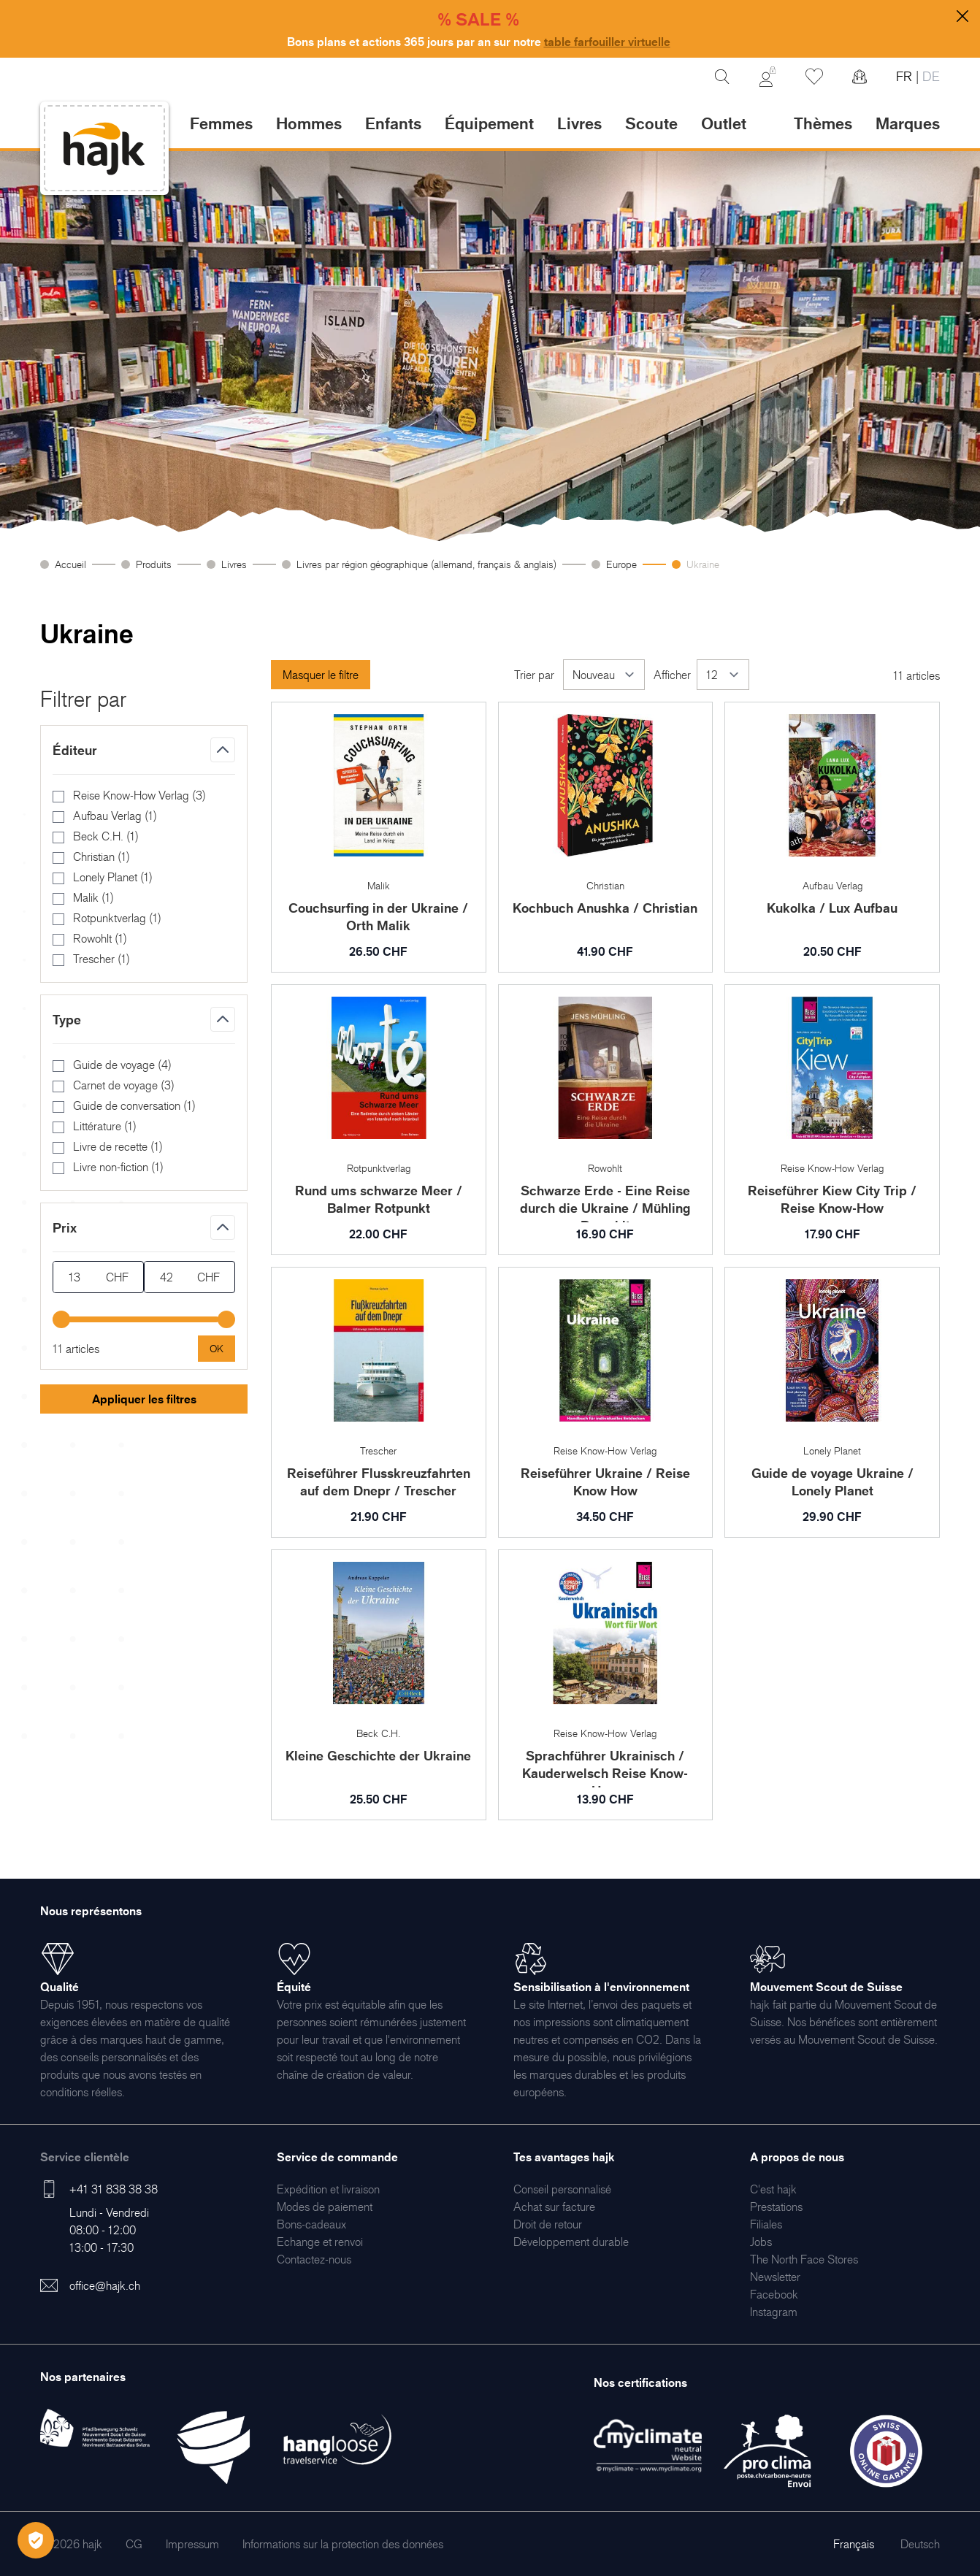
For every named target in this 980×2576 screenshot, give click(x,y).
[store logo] (104, 148)
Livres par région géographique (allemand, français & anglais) (426, 564)
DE (929, 76)
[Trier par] (604, 674)
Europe (621, 564)
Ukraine (702, 564)
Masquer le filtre (321, 674)
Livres (234, 564)
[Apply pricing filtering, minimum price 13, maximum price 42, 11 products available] (216, 1348)
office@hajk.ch (104, 2285)
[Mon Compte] (767, 76)
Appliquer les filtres (144, 1399)
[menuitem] (328, 2189)
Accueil (70, 564)
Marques (908, 123)
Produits (154, 564)
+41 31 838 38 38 (113, 2189)
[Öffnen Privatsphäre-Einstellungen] (36, 2540)
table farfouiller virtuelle (607, 41)
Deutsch (920, 2544)
